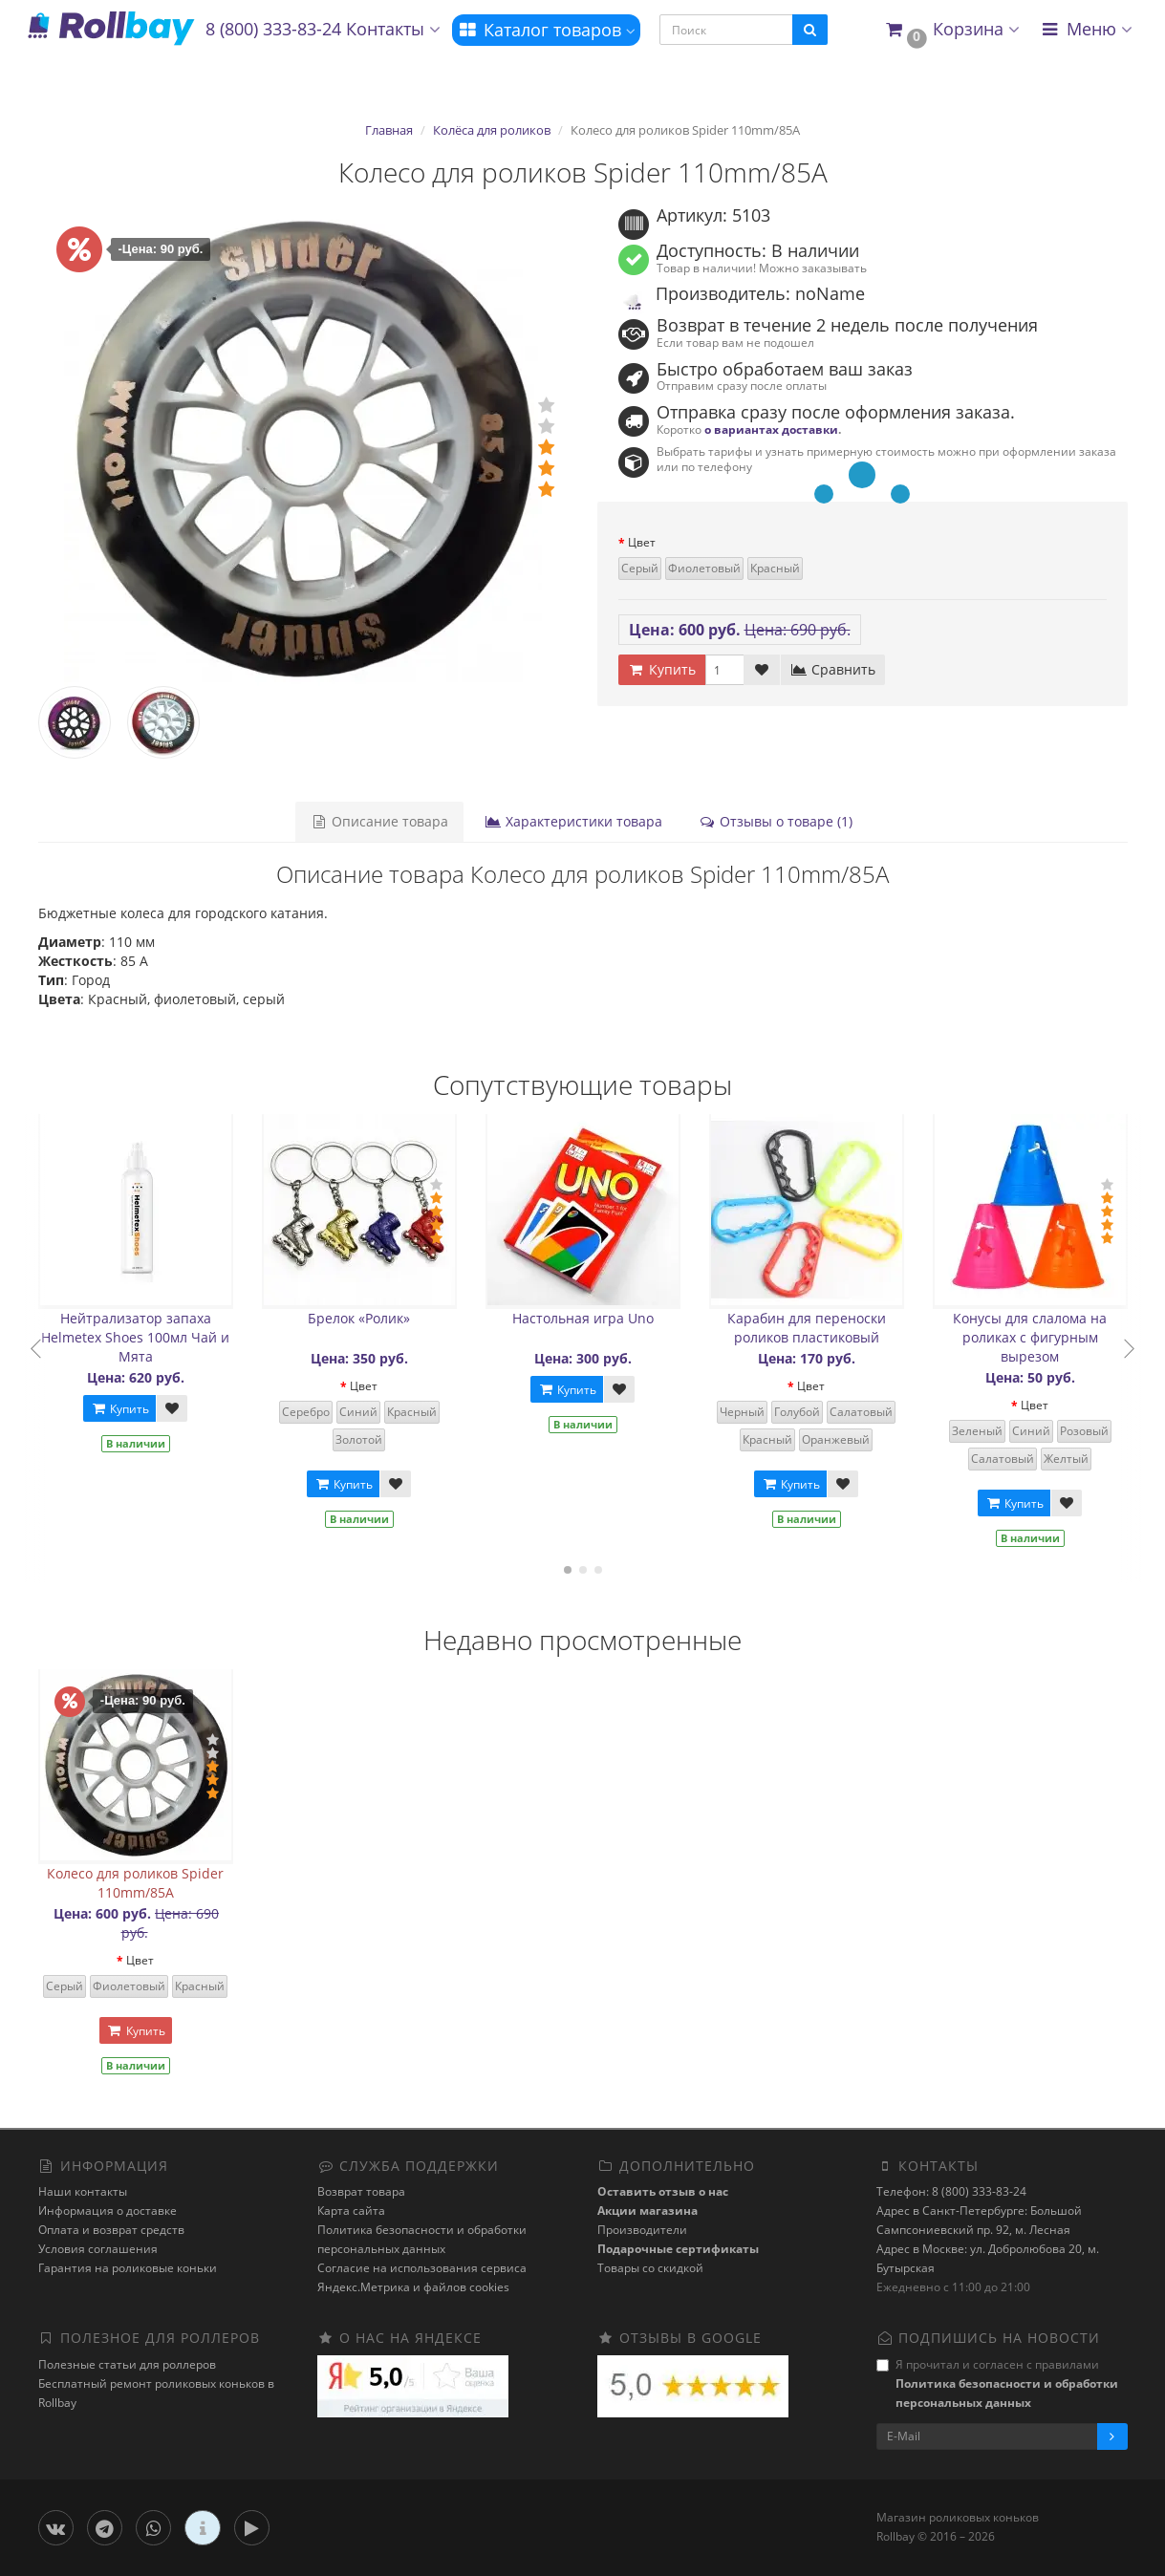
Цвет (642, 542)
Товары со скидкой (650, 2268)
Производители (642, 2230)
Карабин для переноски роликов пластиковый (806, 1327)
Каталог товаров (546, 29)
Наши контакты (82, 2191)
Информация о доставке (107, 2210)
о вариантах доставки (771, 429)
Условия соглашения (98, 2249)
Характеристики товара (573, 821)
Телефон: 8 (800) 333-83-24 (951, 2191)
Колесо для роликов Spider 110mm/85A (135, 1882)
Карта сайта (351, 2210)
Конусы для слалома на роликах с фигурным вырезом (1030, 1337)
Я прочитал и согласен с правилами (997, 2383)
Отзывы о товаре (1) (775, 821)
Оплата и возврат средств (111, 2230)
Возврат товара (361, 2191)
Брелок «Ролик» (359, 1318)
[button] (951, 30)
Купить (119, 1409)
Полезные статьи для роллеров (127, 2364)
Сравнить (832, 669)
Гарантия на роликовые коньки (127, 2268)
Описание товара (379, 821)
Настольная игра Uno (583, 1318)
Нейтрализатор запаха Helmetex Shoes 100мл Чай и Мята (135, 1337)
